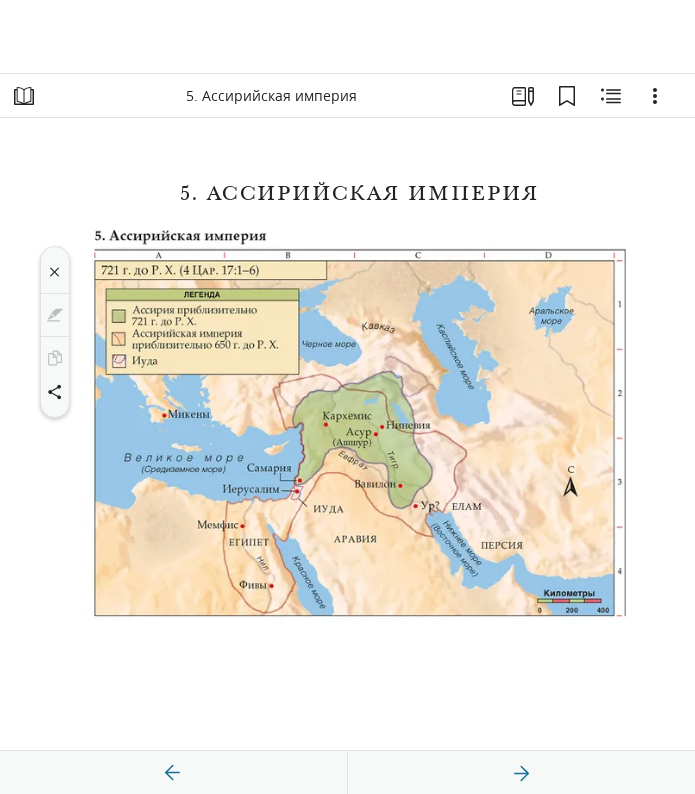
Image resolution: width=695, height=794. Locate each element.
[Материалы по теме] (611, 96)
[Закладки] (567, 96)
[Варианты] (655, 96)
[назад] (173, 773)
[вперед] (521, 773)
